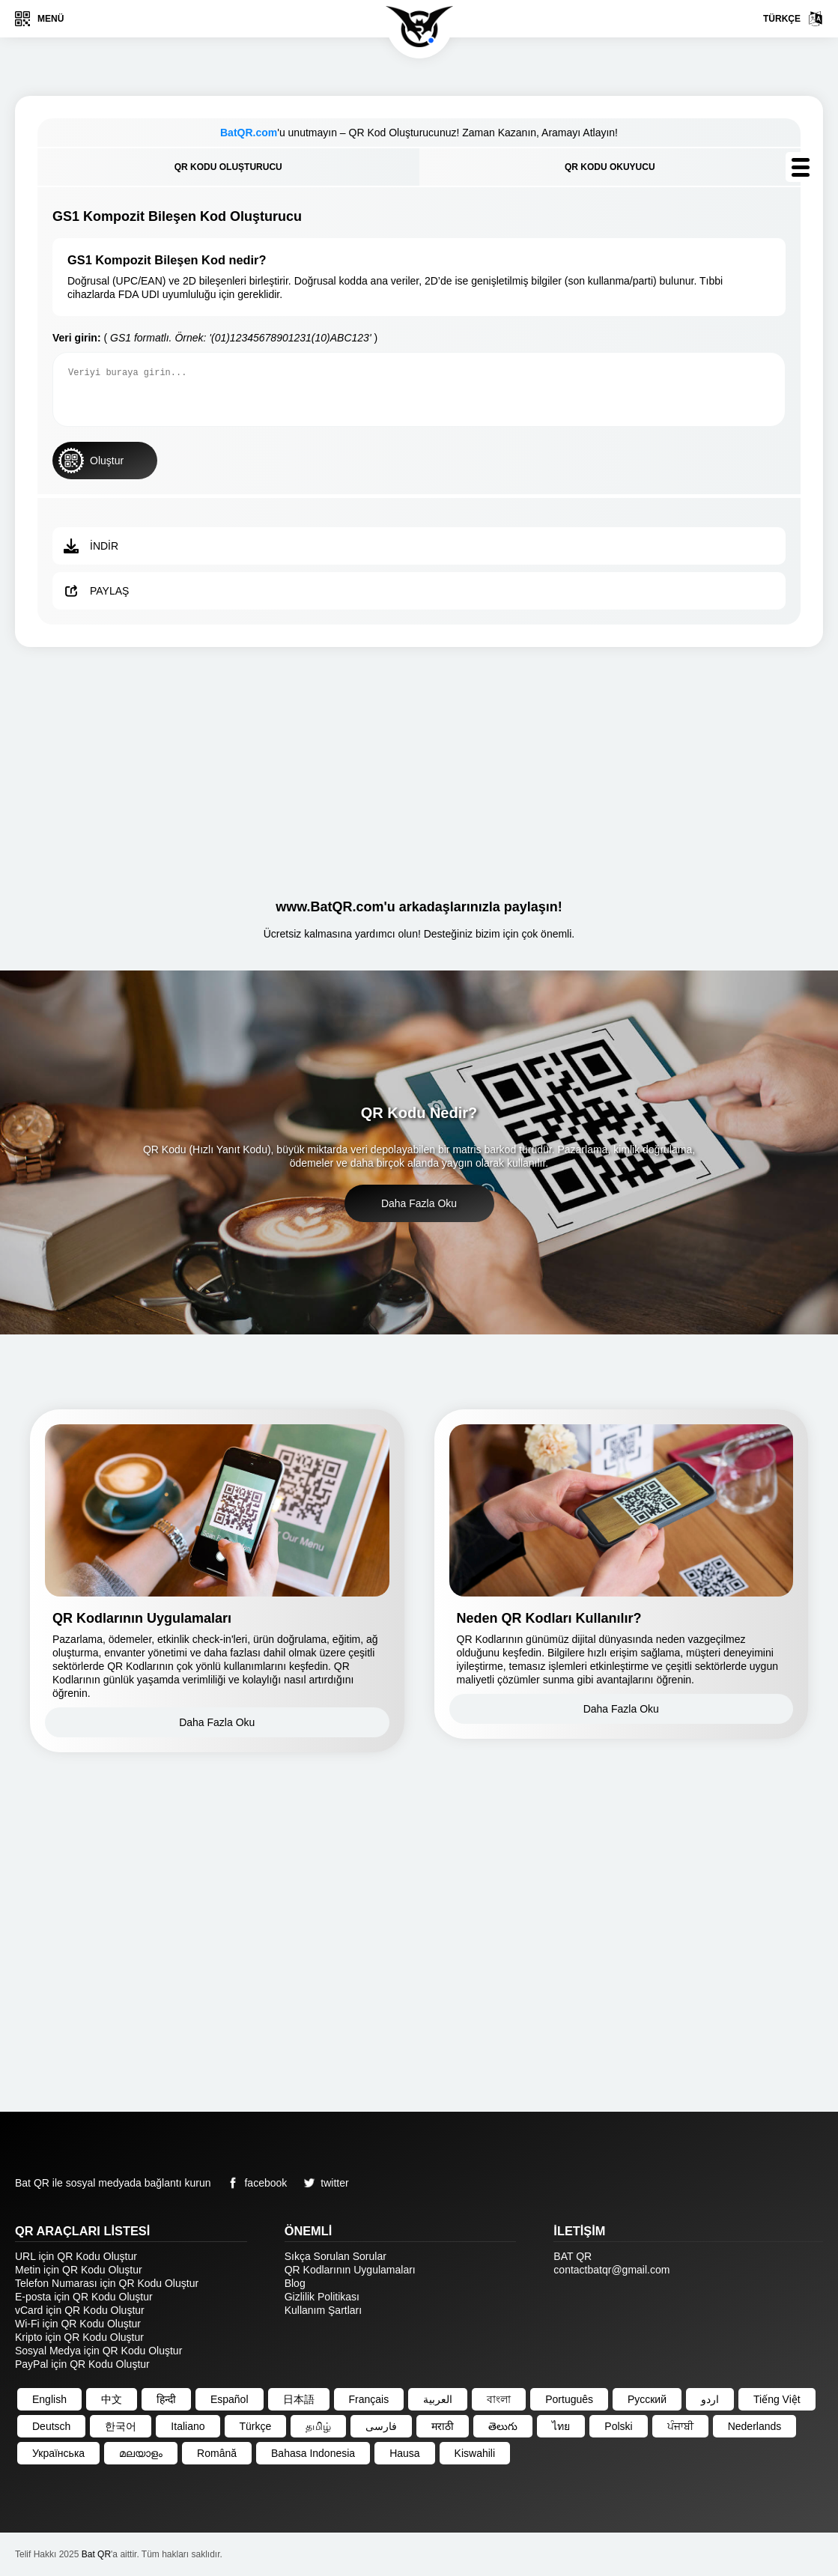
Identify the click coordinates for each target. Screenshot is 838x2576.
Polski (618, 2426)
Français (369, 2399)
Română (217, 2453)
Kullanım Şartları (323, 2310)
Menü (39, 18)
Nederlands (755, 2426)
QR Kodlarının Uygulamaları (350, 2270)
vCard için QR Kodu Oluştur (80, 2310)
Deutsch (51, 2426)
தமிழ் (318, 2426)
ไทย (561, 2426)
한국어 (120, 2426)
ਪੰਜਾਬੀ (680, 2426)
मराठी (442, 2426)
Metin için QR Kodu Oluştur (78, 2270)
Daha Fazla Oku (419, 1203)
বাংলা (499, 2399)
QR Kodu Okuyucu (610, 167)
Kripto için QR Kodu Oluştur (79, 2337)
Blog (295, 2283)
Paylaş (96, 590)
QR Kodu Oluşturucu (228, 167)
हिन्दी (166, 2399)
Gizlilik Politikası (322, 2297)
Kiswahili (475, 2453)
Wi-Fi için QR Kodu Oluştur (78, 2324)
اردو (710, 2399)
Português (569, 2399)
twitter (323, 2183)
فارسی (381, 2426)
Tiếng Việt (777, 2399)
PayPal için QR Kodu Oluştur (82, 2364)
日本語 (299, 2399)
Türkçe (793, 18)
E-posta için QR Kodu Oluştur (84, 2297)
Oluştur (91, 460)
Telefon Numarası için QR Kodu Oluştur (106, 2283)
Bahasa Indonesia (313, 2453)
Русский (647, 2399)
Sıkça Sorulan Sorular (335, 2256)
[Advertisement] (419, 767)
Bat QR (96, 2554)
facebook (254, 2183)
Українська (58, 2453)
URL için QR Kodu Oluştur (76, 2256)
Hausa (404, 2453)
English (49, 2399)
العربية (437, 2399)
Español (229, 2399)
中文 (111, 2399)
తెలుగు (502, 2426)
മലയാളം (141, 2453)
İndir (91, 545)
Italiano (187, 2426)
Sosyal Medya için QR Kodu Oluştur (98, 2351)
